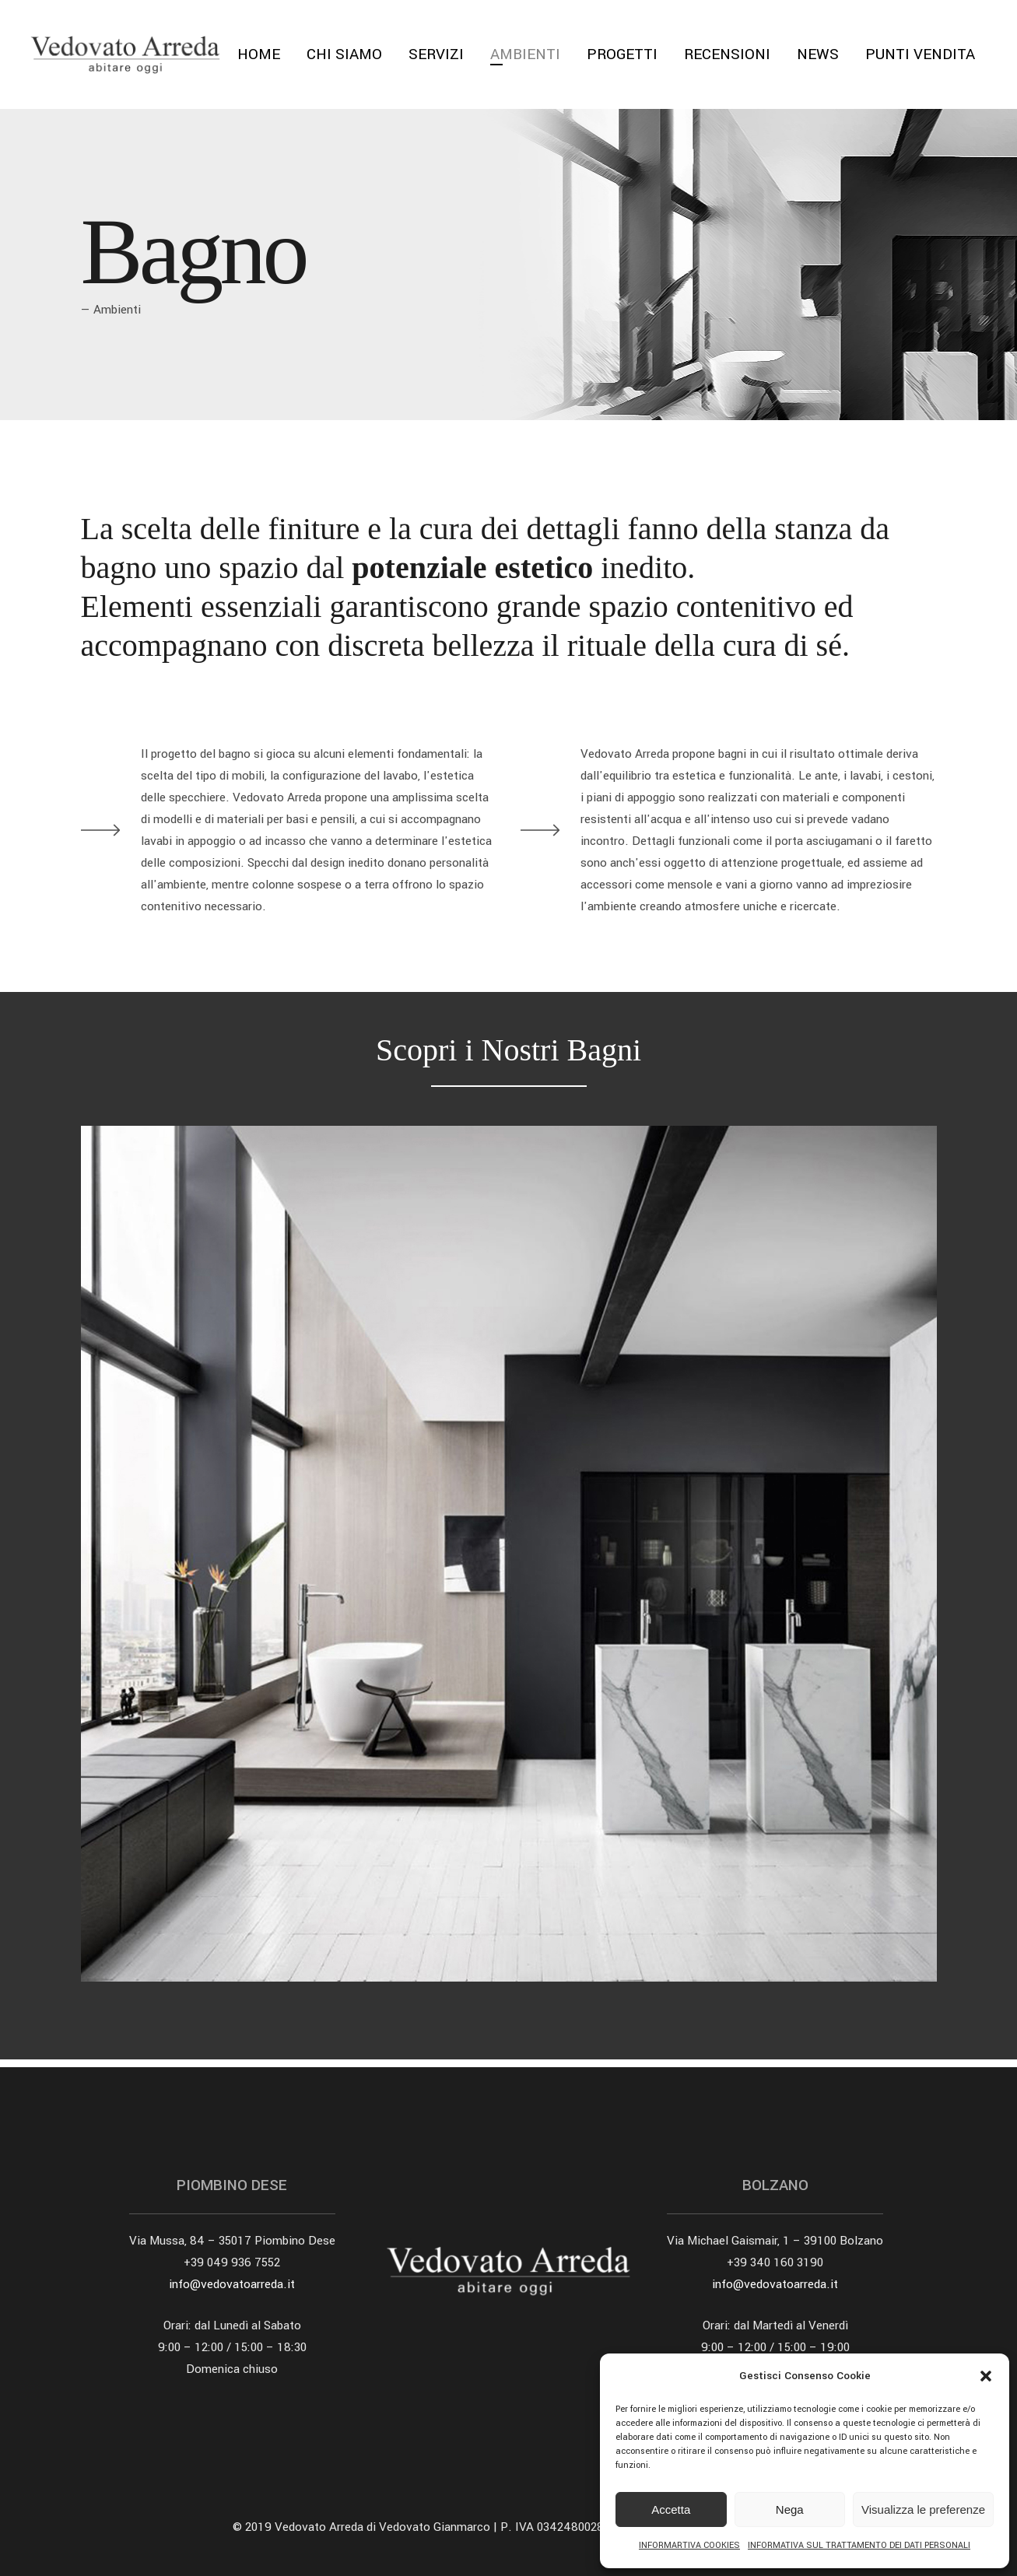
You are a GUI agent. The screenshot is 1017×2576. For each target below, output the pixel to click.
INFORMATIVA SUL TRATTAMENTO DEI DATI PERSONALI (859, 2545)
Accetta (670, 2509)
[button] (986, 2376)
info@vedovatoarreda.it (232, 2284)
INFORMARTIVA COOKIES (689, 2545)
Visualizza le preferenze (923, 2509)
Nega (790, 2509)
